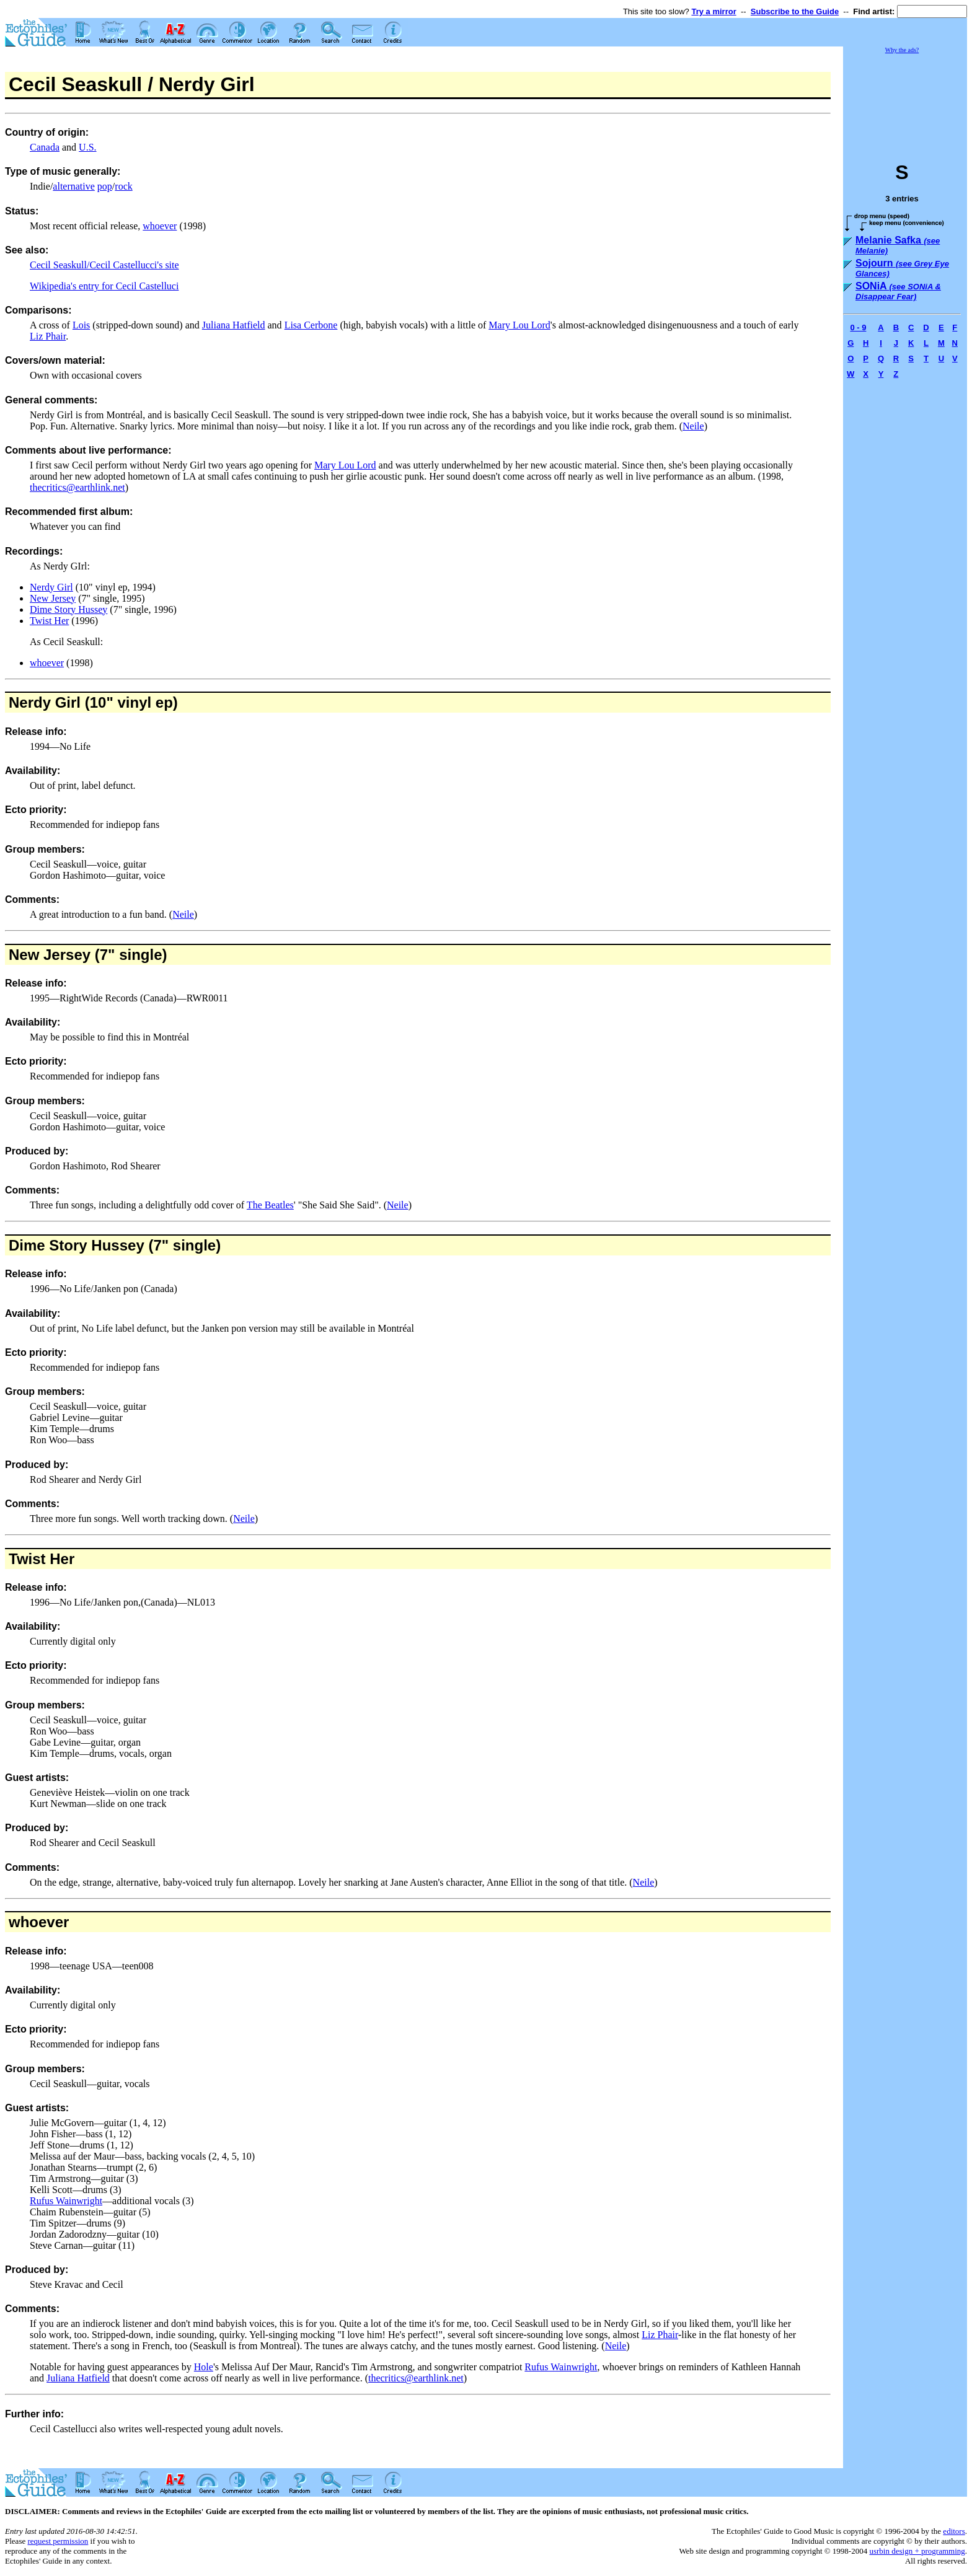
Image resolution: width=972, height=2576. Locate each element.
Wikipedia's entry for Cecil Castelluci (104, 286)
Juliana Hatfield (233, 325)
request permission (57, 2541)
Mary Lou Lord (519, 325)
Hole (203, 2367)
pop (104, 186)
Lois (81, 325)
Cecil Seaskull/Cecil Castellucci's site (104, 265)
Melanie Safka (897, 245)
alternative (74, 186)
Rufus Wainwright (66, 2201)
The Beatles (270, 1205)
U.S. (87, 147)
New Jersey (53, 598)
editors (954, 2531)
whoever (160, 226)
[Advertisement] (905, 101)
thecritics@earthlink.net (77, 487)
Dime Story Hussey (68, 609)
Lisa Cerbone (311, 325)
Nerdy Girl (51, 587)
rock (123, 186)
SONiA (898, 291)
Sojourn (902, 268)
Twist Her (49, 620)
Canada (45, 147)
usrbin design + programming (917, 2551)
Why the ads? (902, 49)
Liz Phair (48, 336)
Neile (693, 426)
